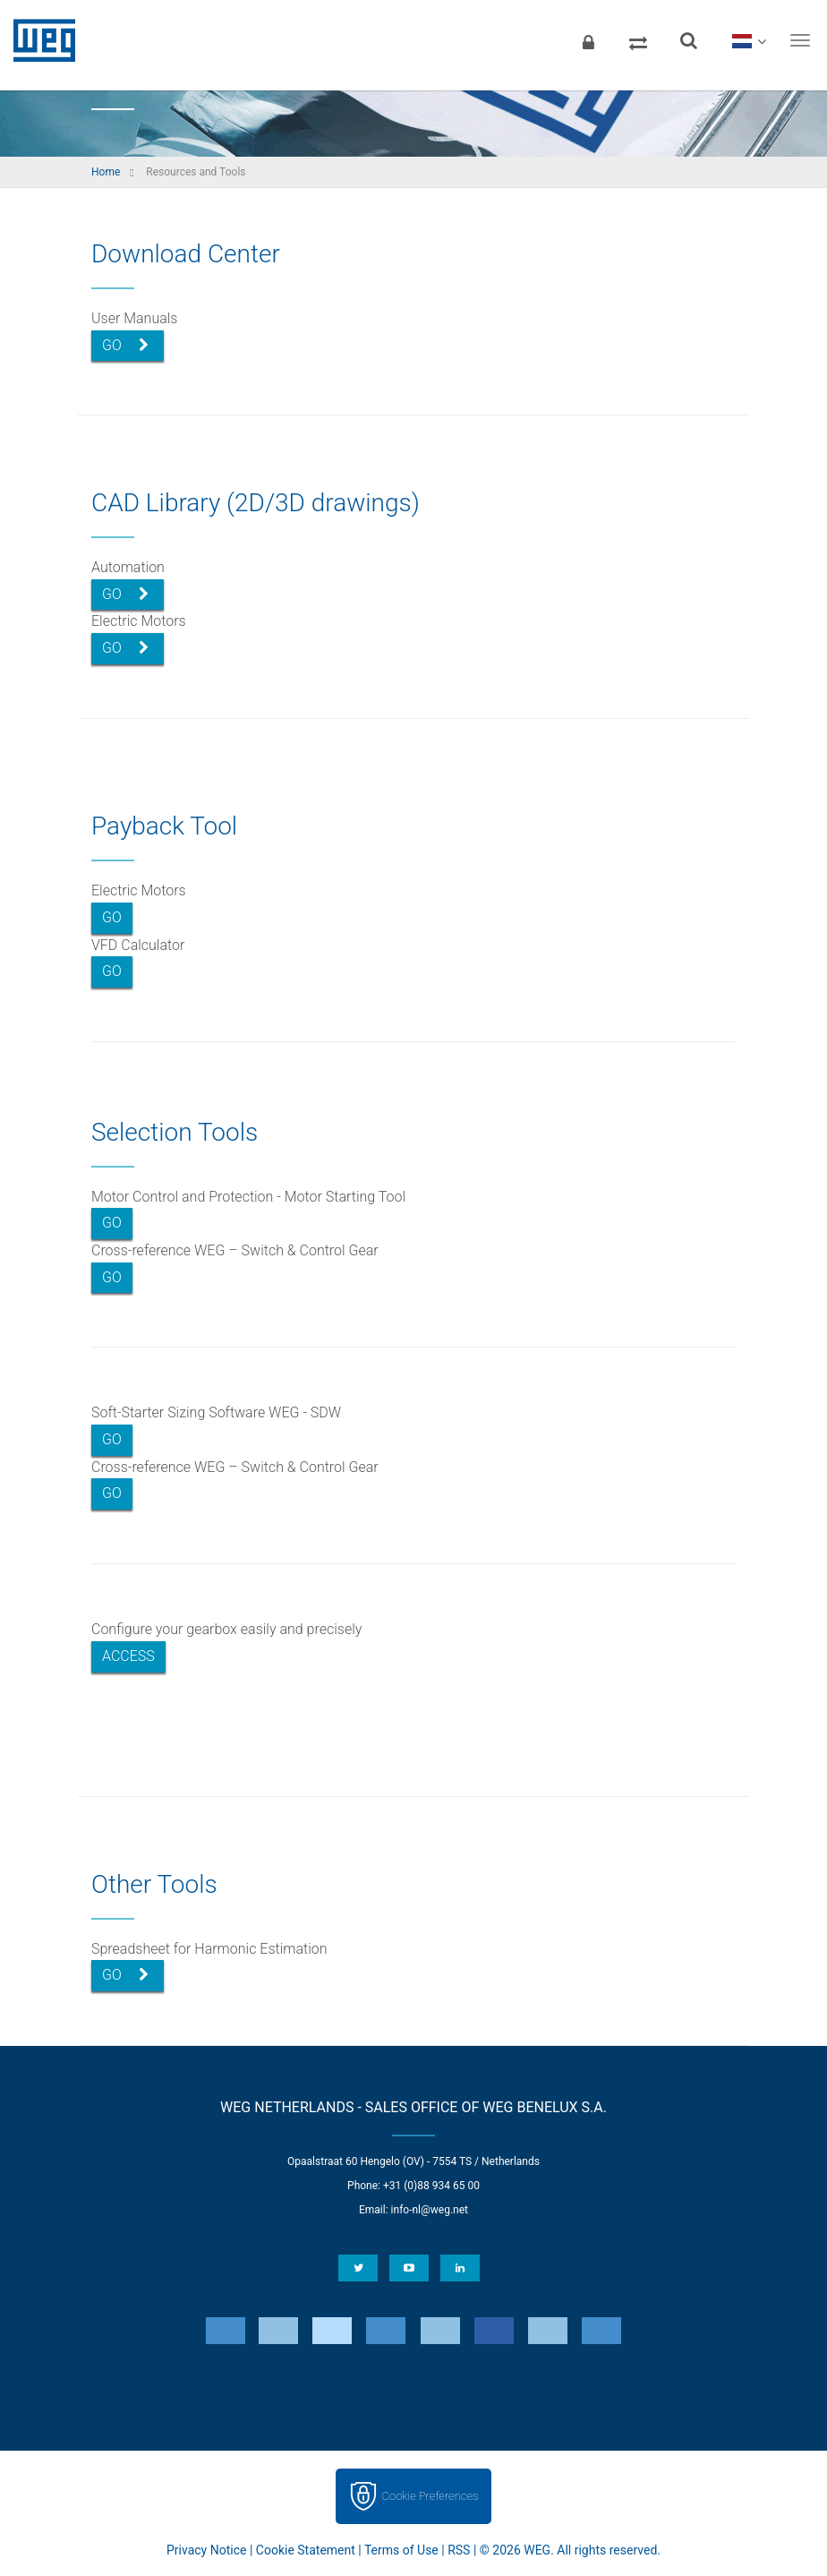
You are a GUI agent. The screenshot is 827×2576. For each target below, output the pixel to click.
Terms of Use (401, 2550)
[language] (748, 40)
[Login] (588, 40)
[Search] (688, 40)
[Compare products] (638, 40)
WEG (38, 40)
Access (128, 1656)
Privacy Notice (206, 2550)
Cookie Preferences (430, 2496)
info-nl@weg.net (429, 2210)
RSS (459, 2550)
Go (125, 345)
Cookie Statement (305, 2550)
